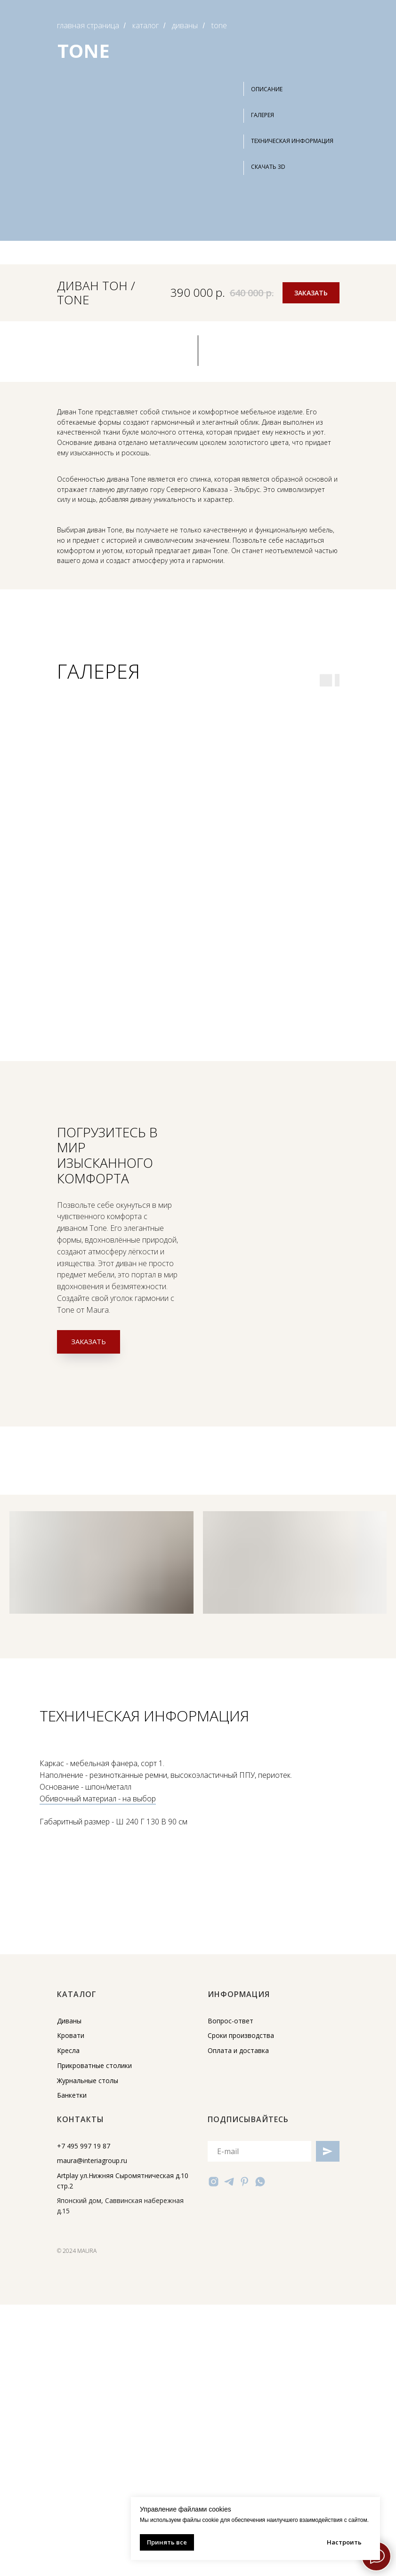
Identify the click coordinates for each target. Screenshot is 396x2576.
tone (219, 25)
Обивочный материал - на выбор (98, 1798)
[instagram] (213, 2182)
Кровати (70, 2035)
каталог (145, 25)
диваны (185, 25)
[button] (303, 167)
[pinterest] (245, 2182)
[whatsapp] (260, 2182)
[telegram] (229, 2182)
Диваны (69, 2020)
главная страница (88, 25)
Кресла (68, 2050)
